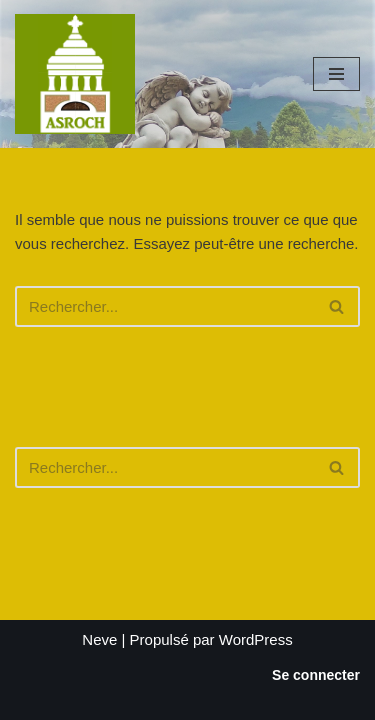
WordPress (256, 639)
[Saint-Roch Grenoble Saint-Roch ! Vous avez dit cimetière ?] (75, 74)
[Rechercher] (165, 306)
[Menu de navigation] (336, 74)
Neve (99, 639)
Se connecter (316, 675)
